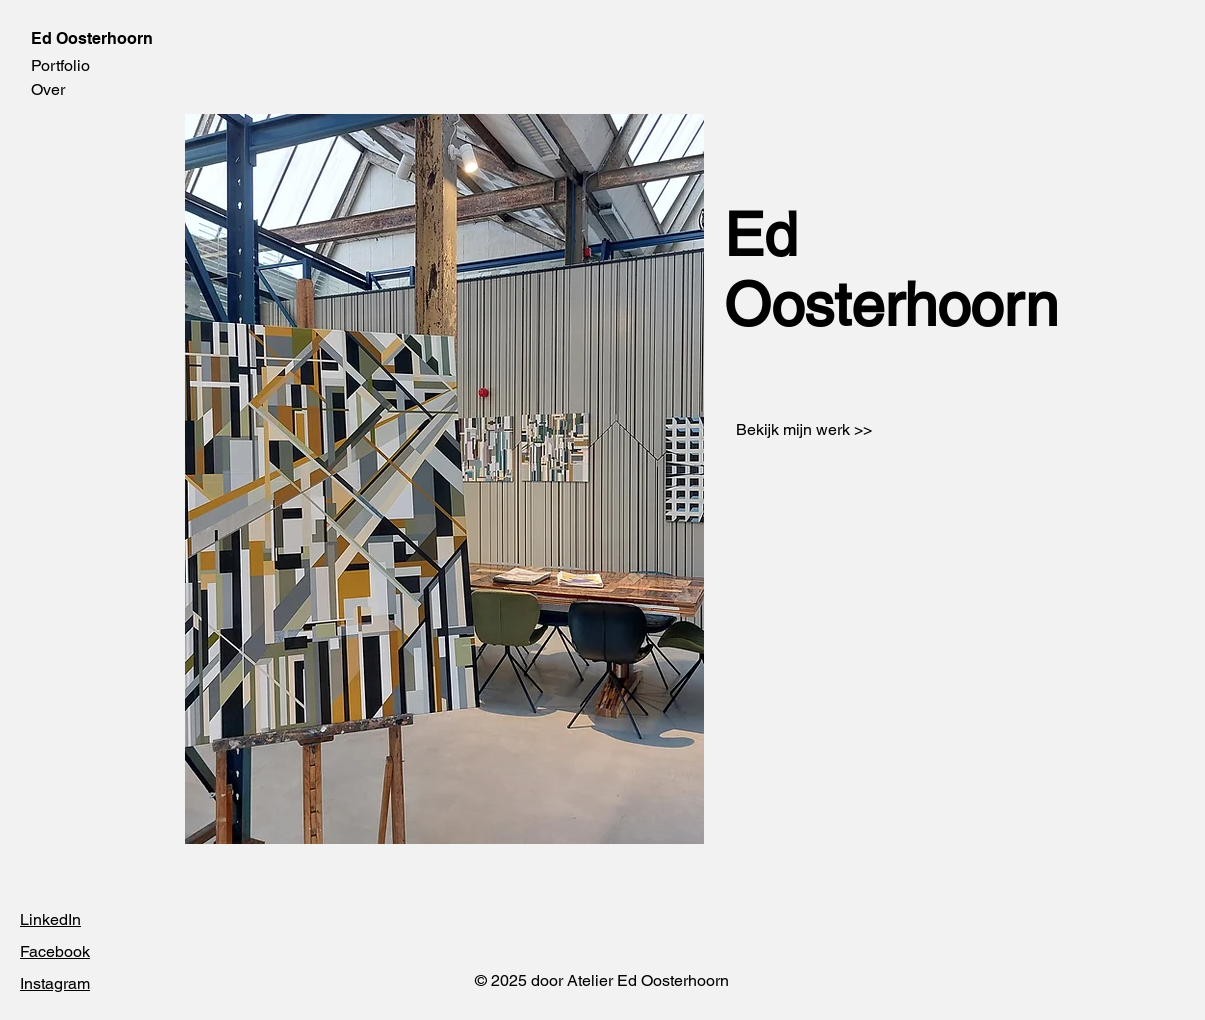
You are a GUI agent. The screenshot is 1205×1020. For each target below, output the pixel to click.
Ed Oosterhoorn (92, 38)
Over (48, 89)
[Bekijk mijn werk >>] (804, 430)
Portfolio (60, 65)
